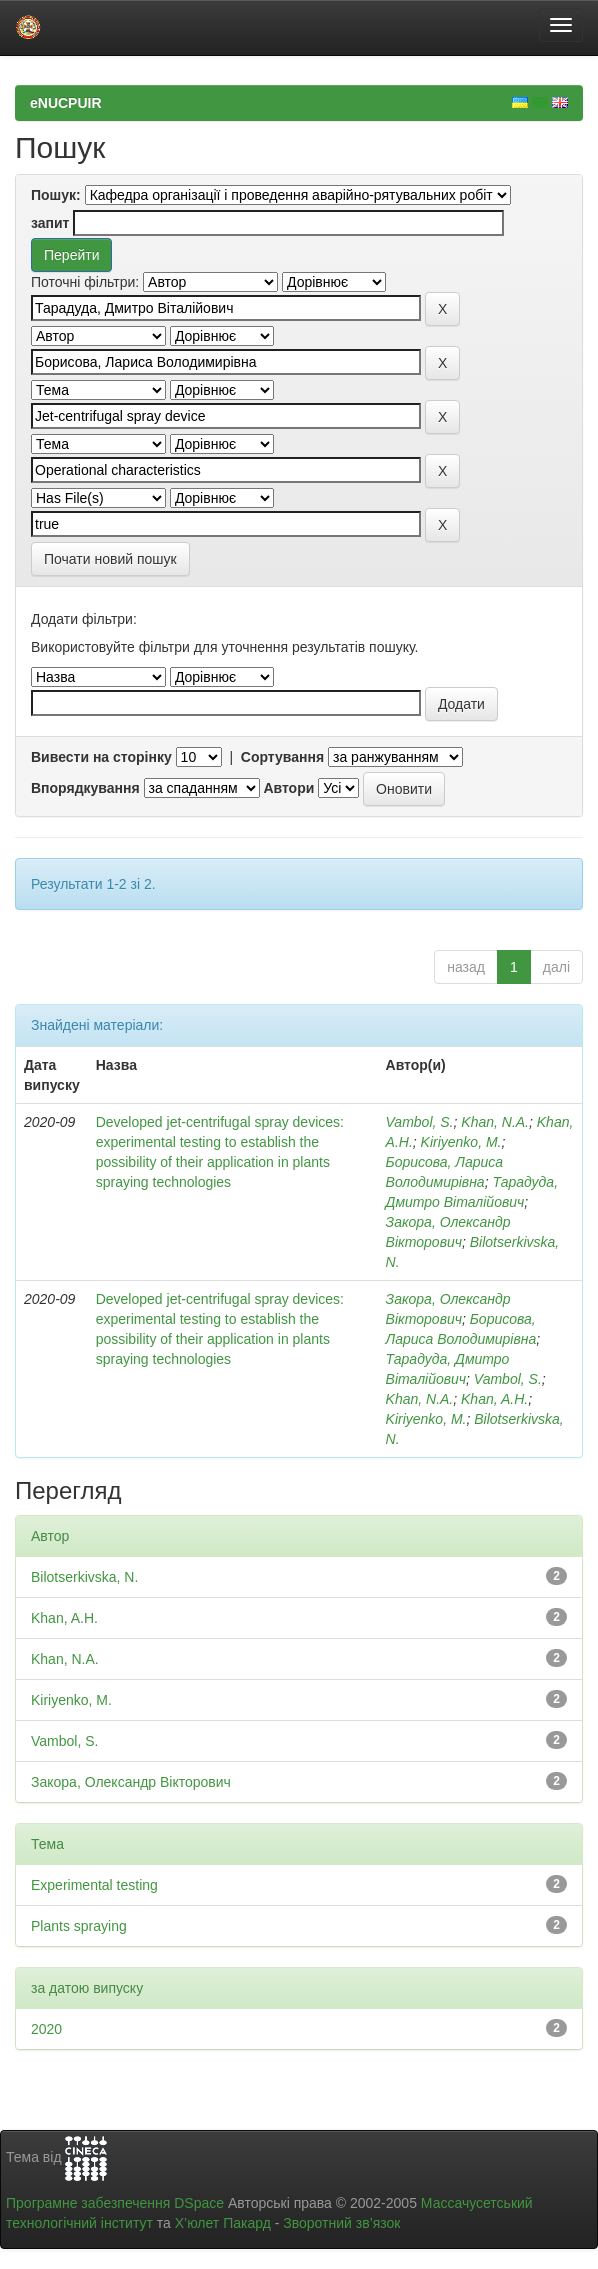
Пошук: (56, 195)
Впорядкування (85, 788)
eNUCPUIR (66, 103)
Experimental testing (94, 1885)
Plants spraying (79, 1926)
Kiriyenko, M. (461, 1142)
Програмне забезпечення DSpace (115, 2203)
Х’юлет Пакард (223, 2223)
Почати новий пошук (110, 559)
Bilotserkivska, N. (84, 1577)
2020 (46, 2029)
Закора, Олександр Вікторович (131, 1782)
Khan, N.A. (495, 1122)
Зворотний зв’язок (341, 2223)
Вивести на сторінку (101, 757)
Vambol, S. (420, 1122)
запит (50, 223)
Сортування (282, 757)
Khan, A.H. (494, 1399)
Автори (288, 788)
